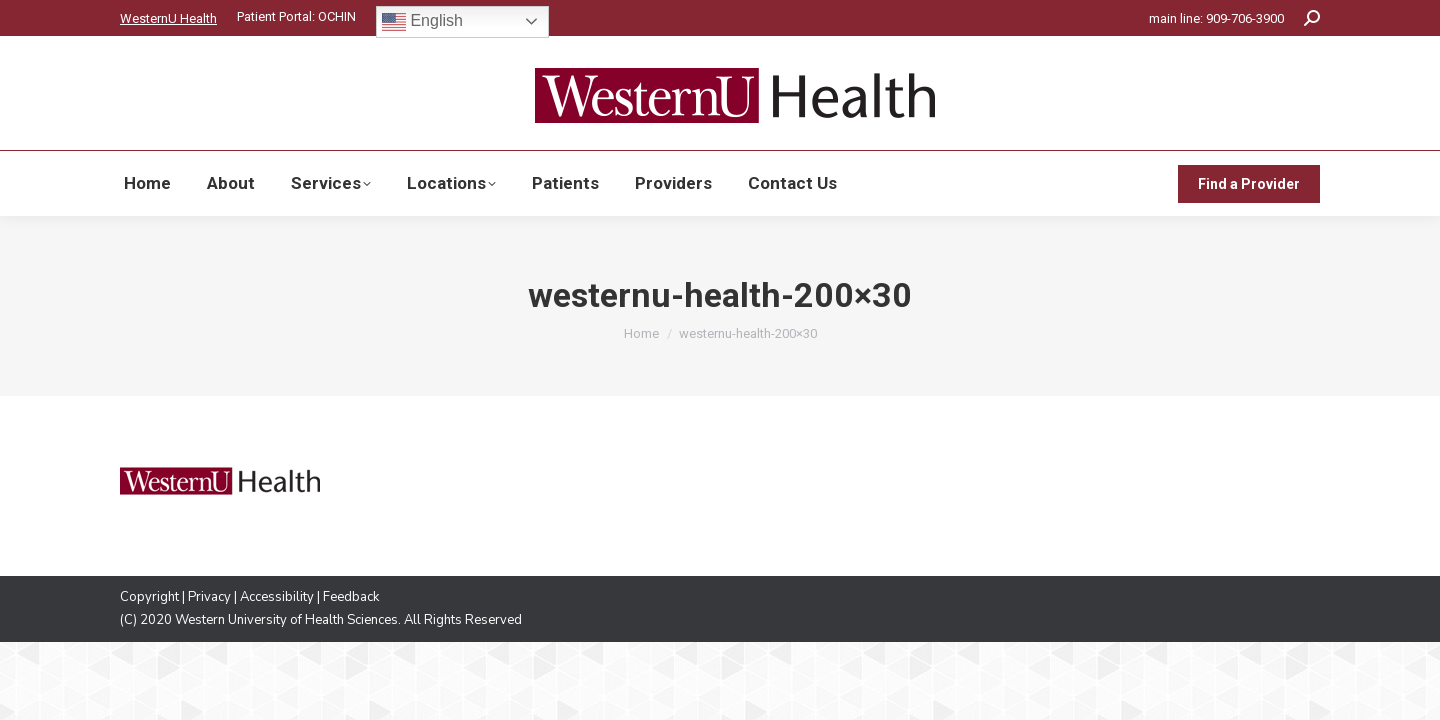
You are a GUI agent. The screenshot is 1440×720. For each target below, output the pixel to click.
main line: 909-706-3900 (1216, 18)
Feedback (351, 597)
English (422, 22)
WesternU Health (168, 18)
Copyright (149, 597)
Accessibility (277, 597)
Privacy (209, 597)
